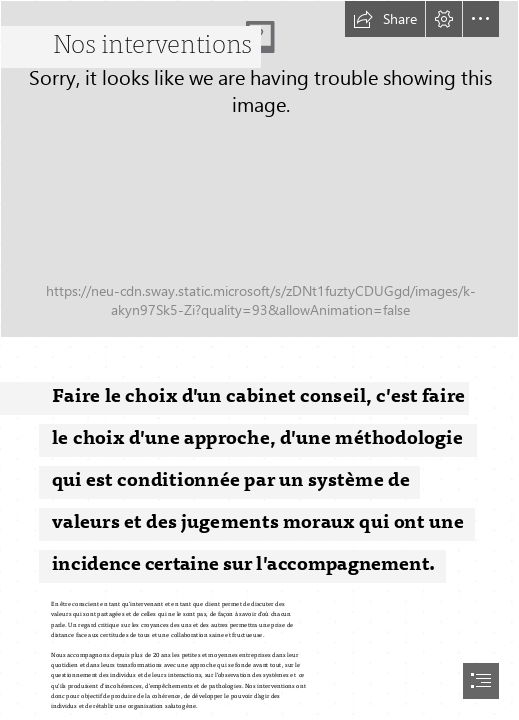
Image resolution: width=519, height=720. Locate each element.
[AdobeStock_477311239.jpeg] (259, 169)
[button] (385, 19)
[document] (259, 360)
